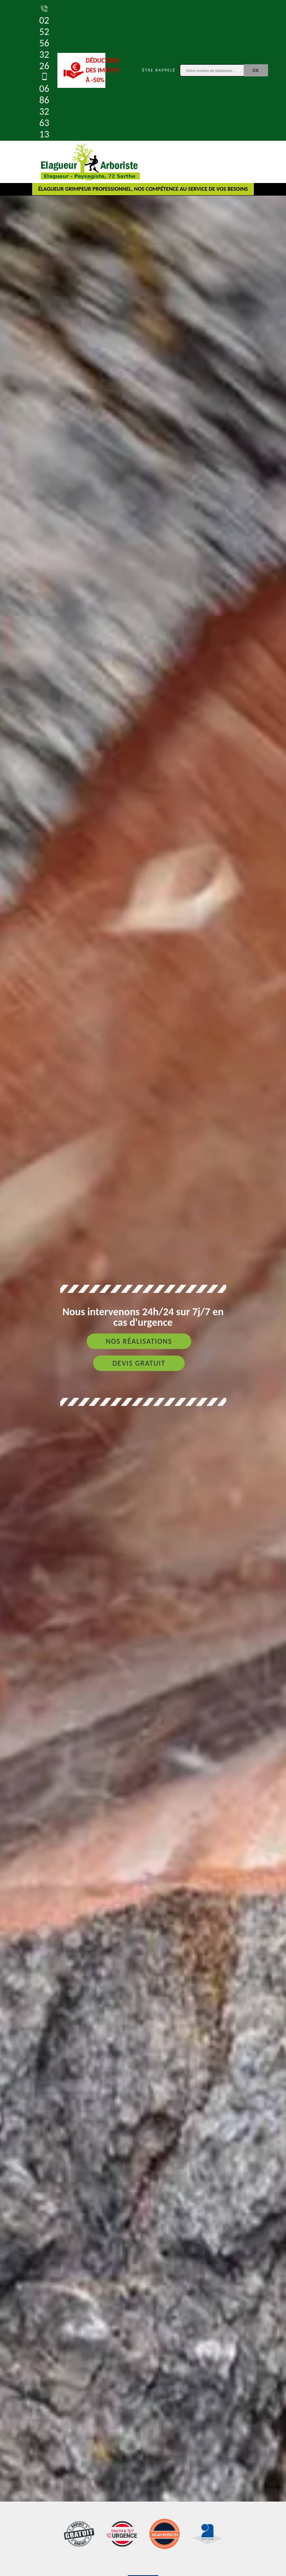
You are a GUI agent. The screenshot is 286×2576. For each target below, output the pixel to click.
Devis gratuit (138, 1363)
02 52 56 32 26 (44, 37)
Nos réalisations (139, 1341)
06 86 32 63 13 (44, 105)
